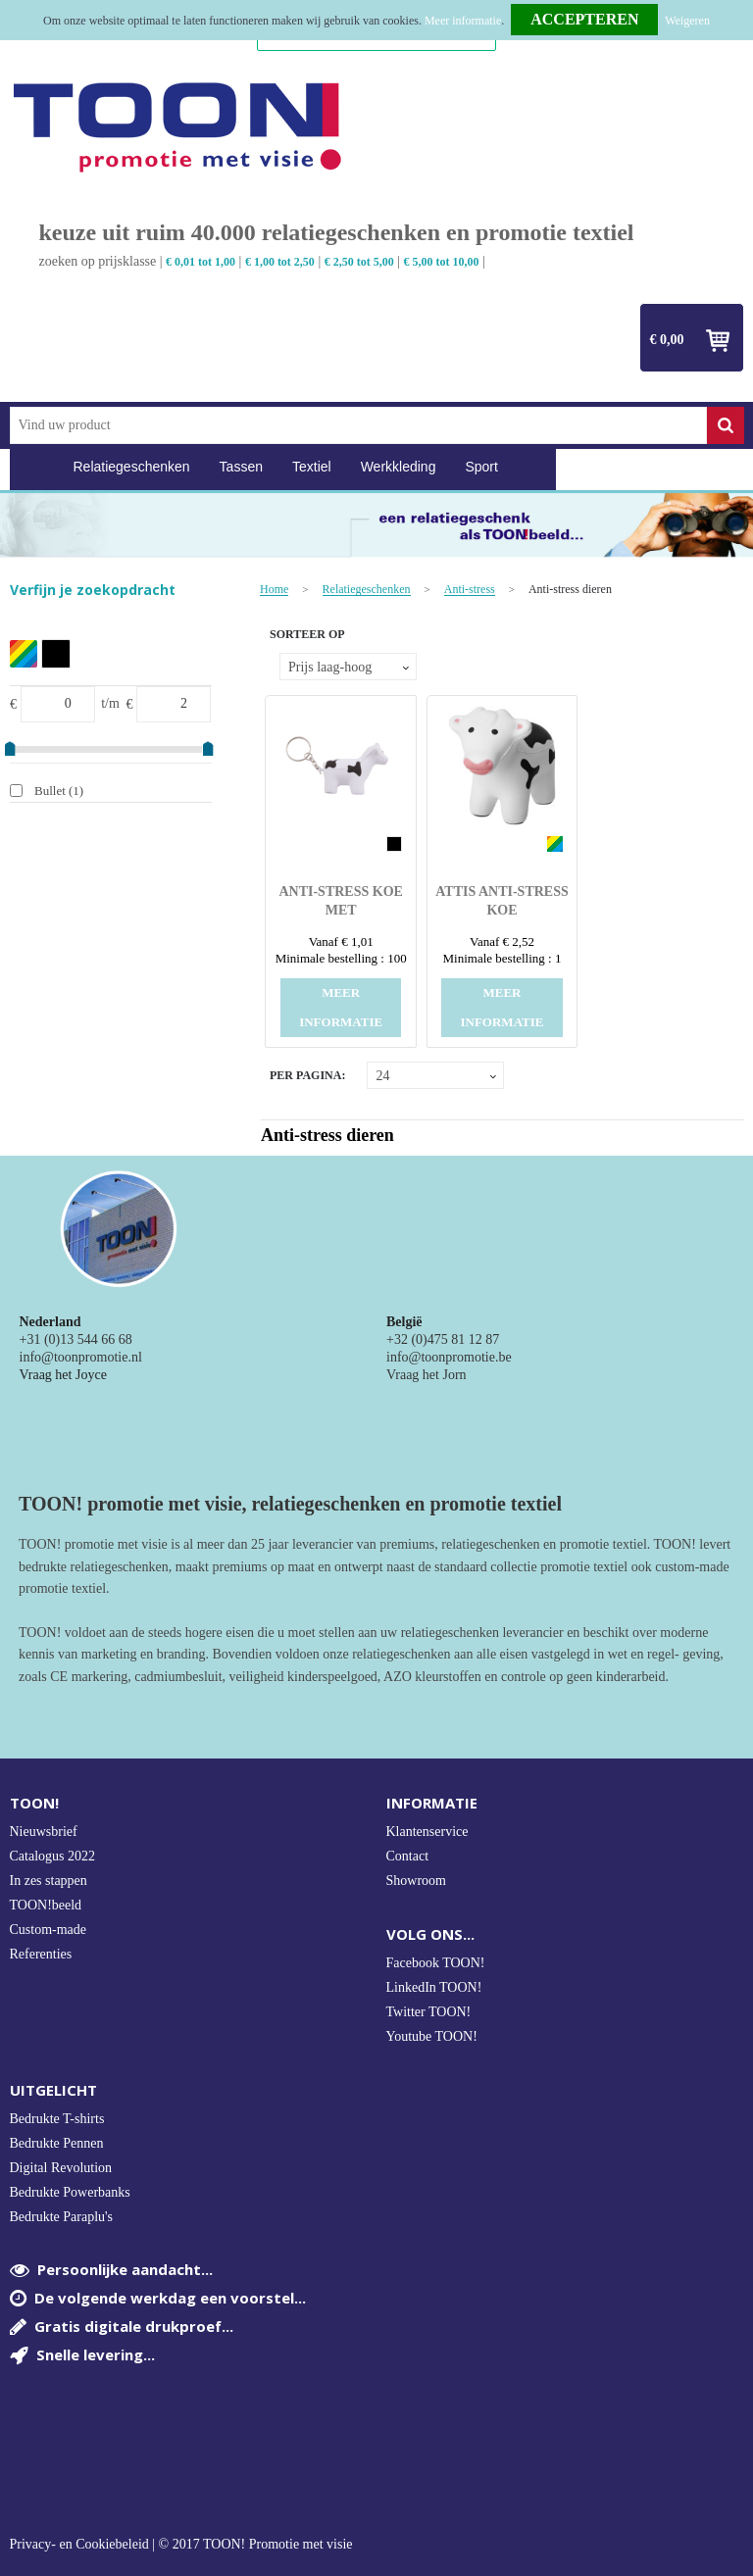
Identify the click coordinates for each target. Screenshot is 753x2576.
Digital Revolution (61, 2167)
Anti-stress (469, 589)
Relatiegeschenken (132, 466)
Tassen (241, 466)
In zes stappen (48, 1880)
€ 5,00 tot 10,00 (441, 262)
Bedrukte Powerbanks (70, 2192)
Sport (481, 466)
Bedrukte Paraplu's (62, 2216)
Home (34, 467)
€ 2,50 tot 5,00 (359, 262)
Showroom (416, 1880)
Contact (407, 1856)
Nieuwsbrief (43, 1831)
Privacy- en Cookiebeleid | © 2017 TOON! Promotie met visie (181, 2544)
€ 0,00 (667, 339)
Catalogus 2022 (53, 1856)
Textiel (311, 466)
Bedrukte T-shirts (57, 2118)
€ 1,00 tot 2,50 (280, 262)
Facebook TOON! (435, 1963)
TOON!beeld (46, 1905)
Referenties (41, 1954)
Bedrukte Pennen (57, 2143)
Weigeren (687, 20)
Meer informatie (463, 20)
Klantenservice (427, 1831)
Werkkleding (398, 466)
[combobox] (358, 425)
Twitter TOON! (429, 2012)
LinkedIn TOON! (434, 1987)
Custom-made (48, 1929)
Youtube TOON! (431, 2036)
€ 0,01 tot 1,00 (200, 262)
